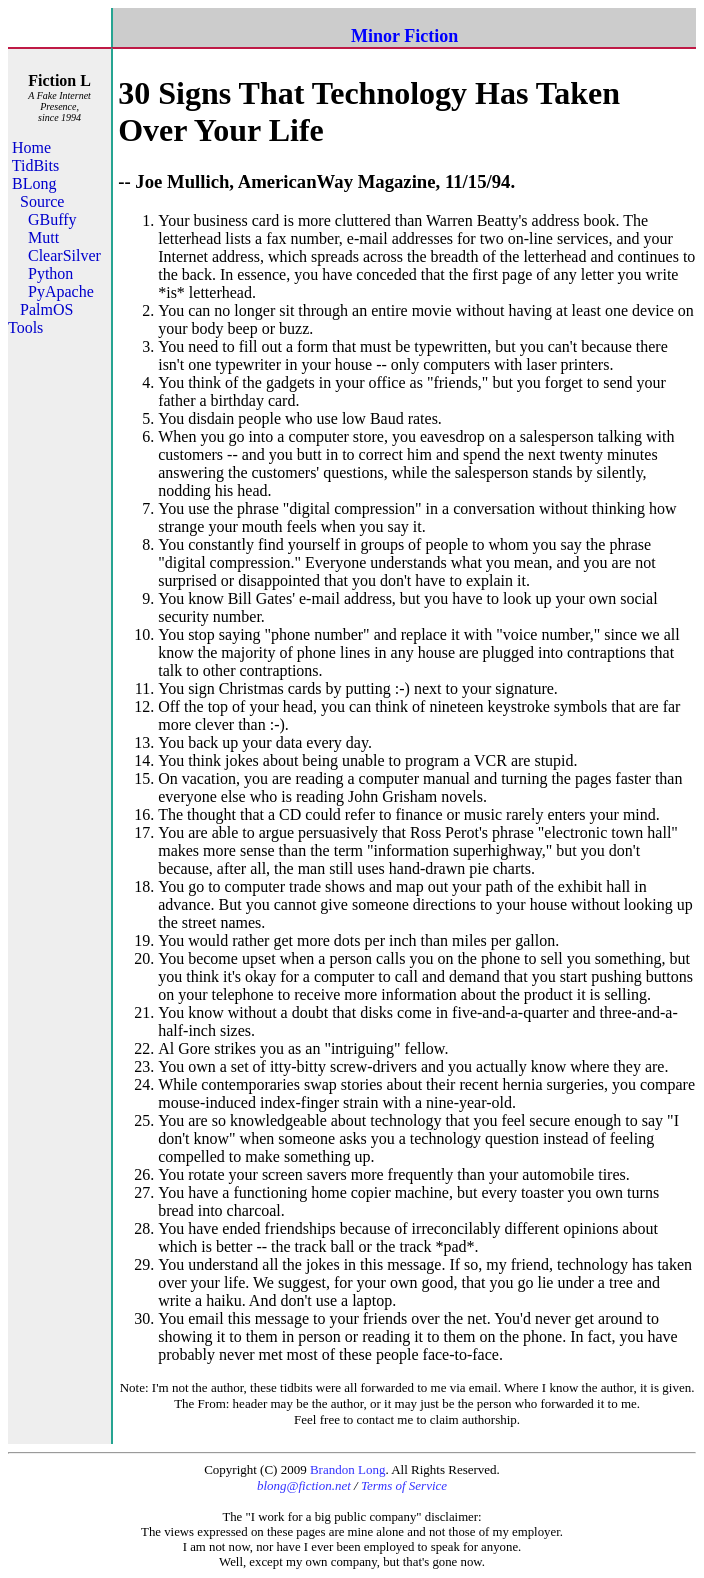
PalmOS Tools (40, 318)
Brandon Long (347, 1469)
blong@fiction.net (304, 1485)
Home (31, 147)
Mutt (43, 237)
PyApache (61, 291)
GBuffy (52, 219)
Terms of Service (404, 1485)
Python (50, 273)
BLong (34, 183)
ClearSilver (64, 255)
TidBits (35, 165)
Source (42, 201)
